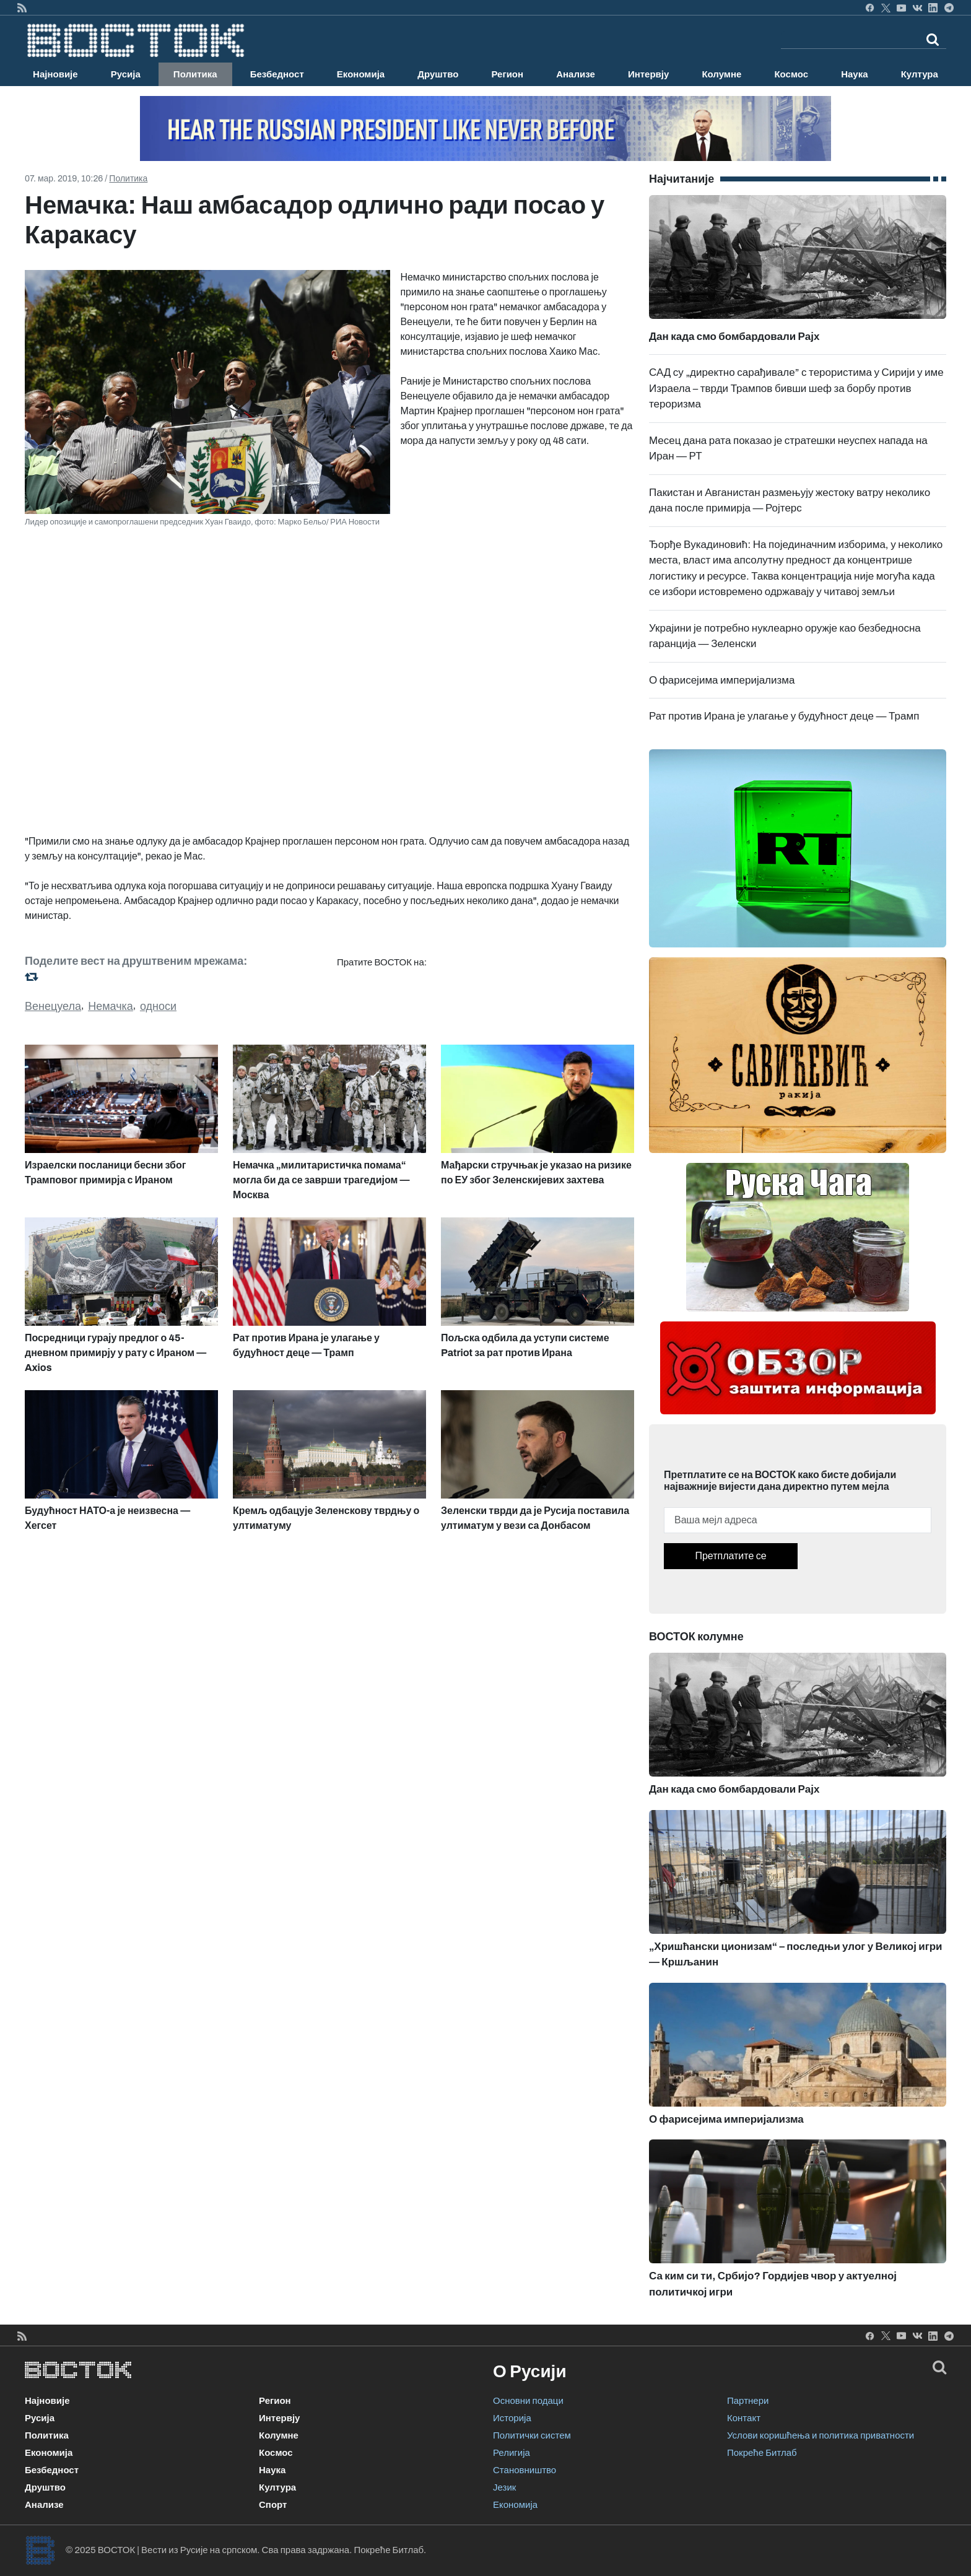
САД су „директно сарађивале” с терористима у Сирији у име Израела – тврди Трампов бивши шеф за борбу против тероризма (796, 388)
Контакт (743, 2418)
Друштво (437, 74)
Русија (126, 74)
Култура (919, 74)
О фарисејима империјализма (722, 680)
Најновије (55, 74)
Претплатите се (730, 1556)
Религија (511, 2453)
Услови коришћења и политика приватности (820, 2435)
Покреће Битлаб (762, 2453)
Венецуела (53, 1006)
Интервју (648, 74)
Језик (504, 2487)
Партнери (748, 2401)
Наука (854, 74)
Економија (361, 74)
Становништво (524, 2470)
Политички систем (532, 2435)
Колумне (721, 74)
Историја (512, 2418)
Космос (791, 74)
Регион (507, 74)
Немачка (110, 1006)
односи (158, 1006)
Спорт (273, 2505)
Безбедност (277, 74)
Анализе (575, 74)
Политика (195, 74)
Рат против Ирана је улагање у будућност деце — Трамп (784, 716)
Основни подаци (528, 2401)
